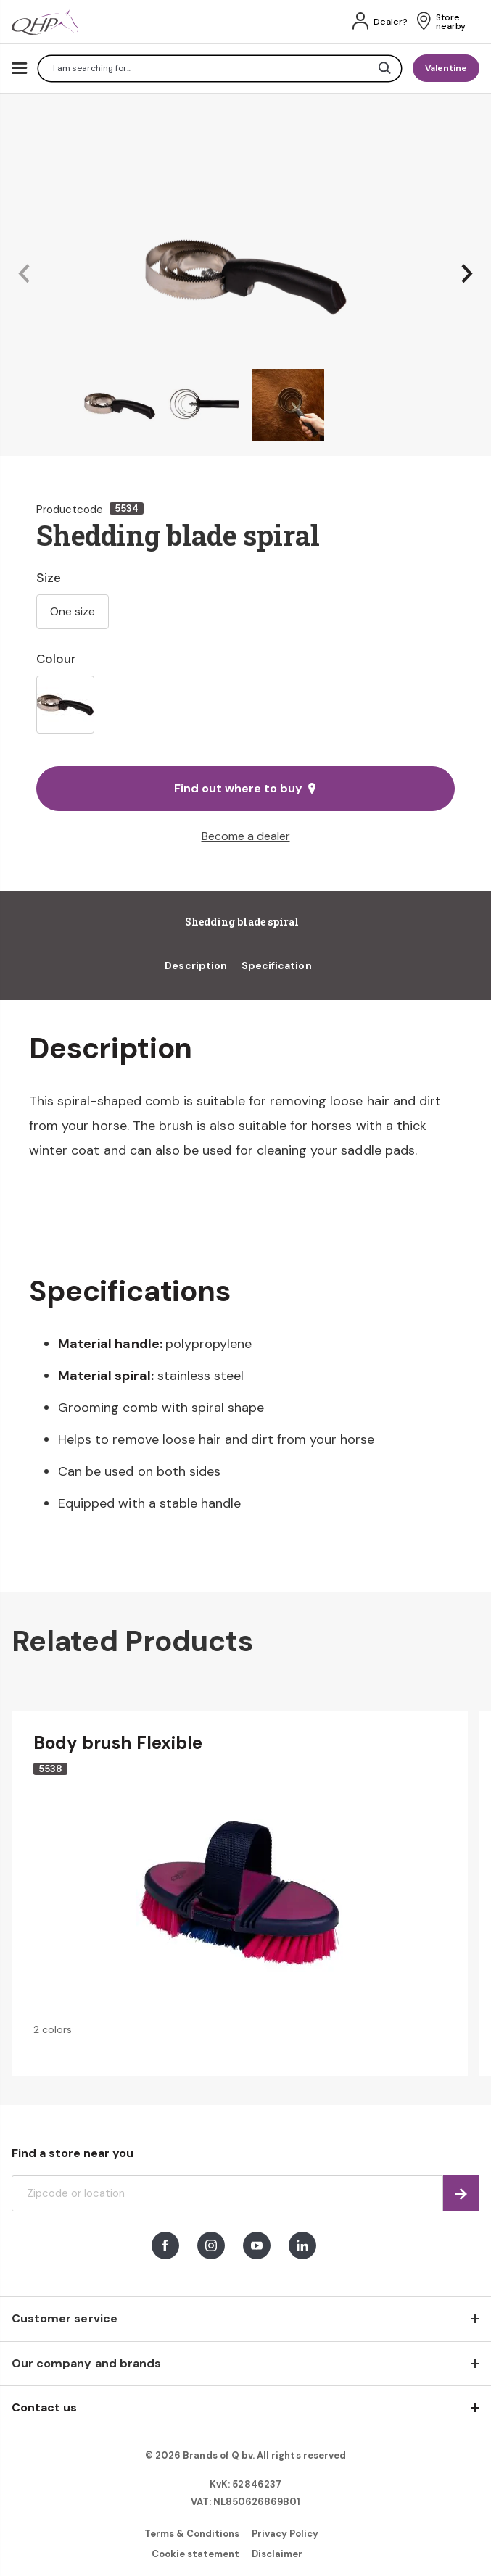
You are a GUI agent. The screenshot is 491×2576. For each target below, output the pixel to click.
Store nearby (451, 21)
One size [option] (72, 611)
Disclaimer (277, 2554)
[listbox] (245, 704)
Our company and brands (86, 2363)
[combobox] (219, 68)
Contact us (44, 2407)
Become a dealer (246, 836)
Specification (277, 965)
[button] (24, 274)
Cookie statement (196, 2554)
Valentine (446, 68)
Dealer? (391, 21)
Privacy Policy (285, 2533)
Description (196, 965)
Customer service (64, 2318)
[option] (65, 705)
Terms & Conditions (192, 2533)
